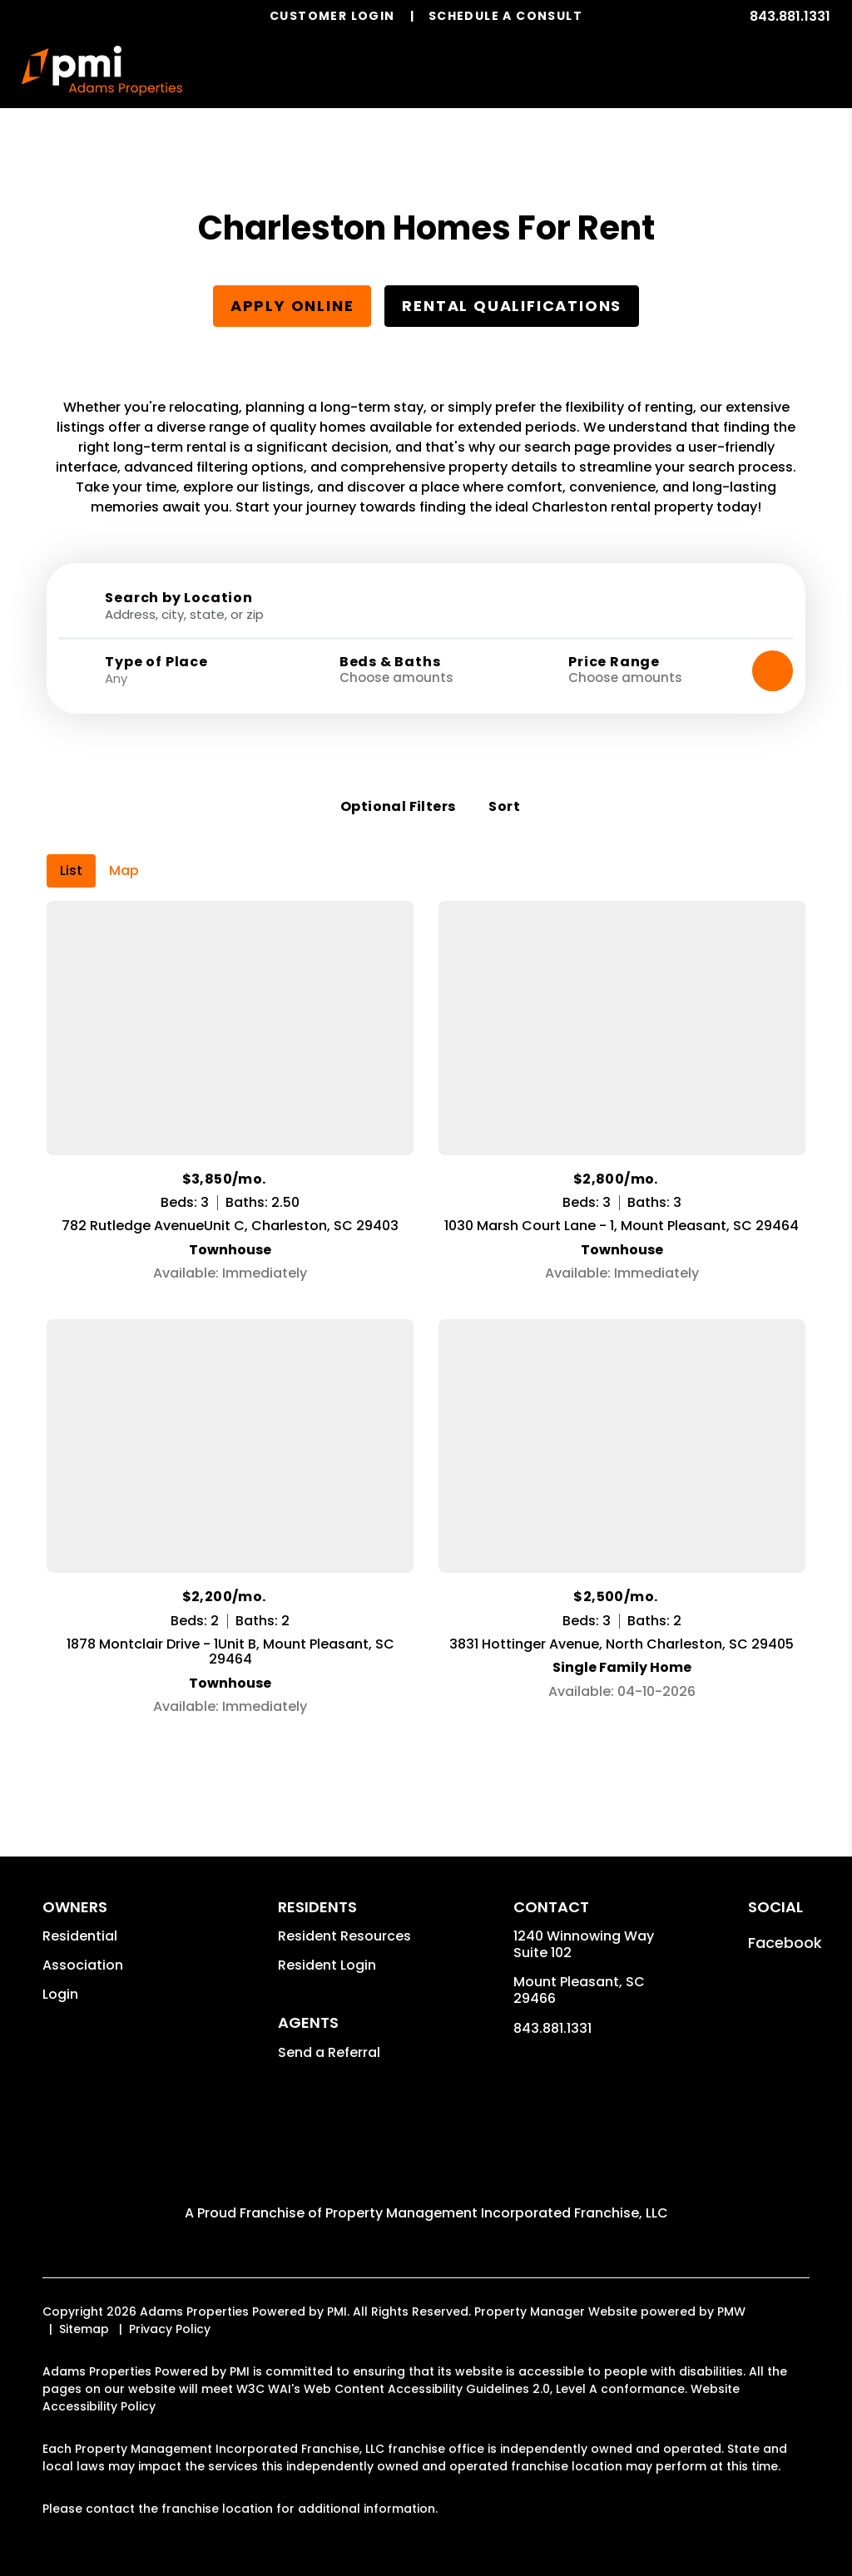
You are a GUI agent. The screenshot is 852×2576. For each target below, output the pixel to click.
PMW (731, 2286)
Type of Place (156, 662)
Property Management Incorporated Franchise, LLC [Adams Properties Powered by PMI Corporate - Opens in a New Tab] (496, 2188)
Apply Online (292, 305)
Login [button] (60, 1969)
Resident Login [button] (327, 1940)
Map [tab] (124, 845)
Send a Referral (329, 2027)
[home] (102, 71)
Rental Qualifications (512, 305)
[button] (785, 1917)
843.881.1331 (790, 16)
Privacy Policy (170, 2304)
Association (82, 1940)
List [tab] (71, 845)
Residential (79, 1911)
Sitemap (84, 2304)
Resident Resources (344, 1911)
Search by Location (178, 598)
